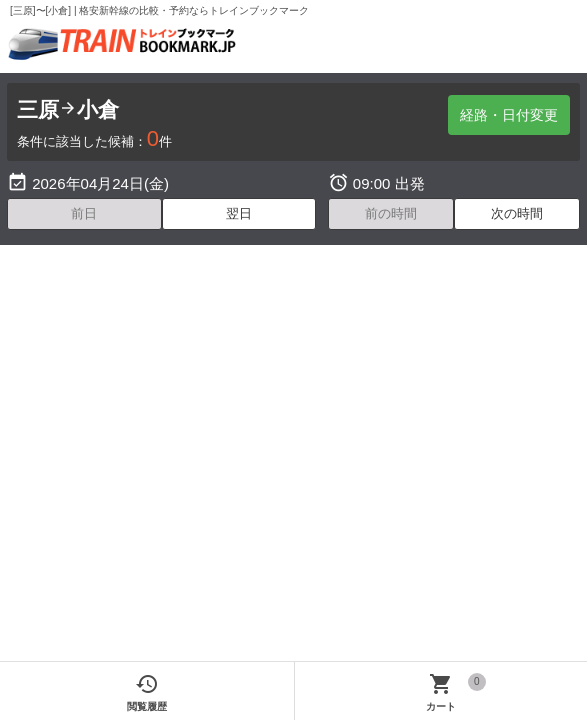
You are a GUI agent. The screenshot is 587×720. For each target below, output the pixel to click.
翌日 (239, 213)
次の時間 (517, 213)
